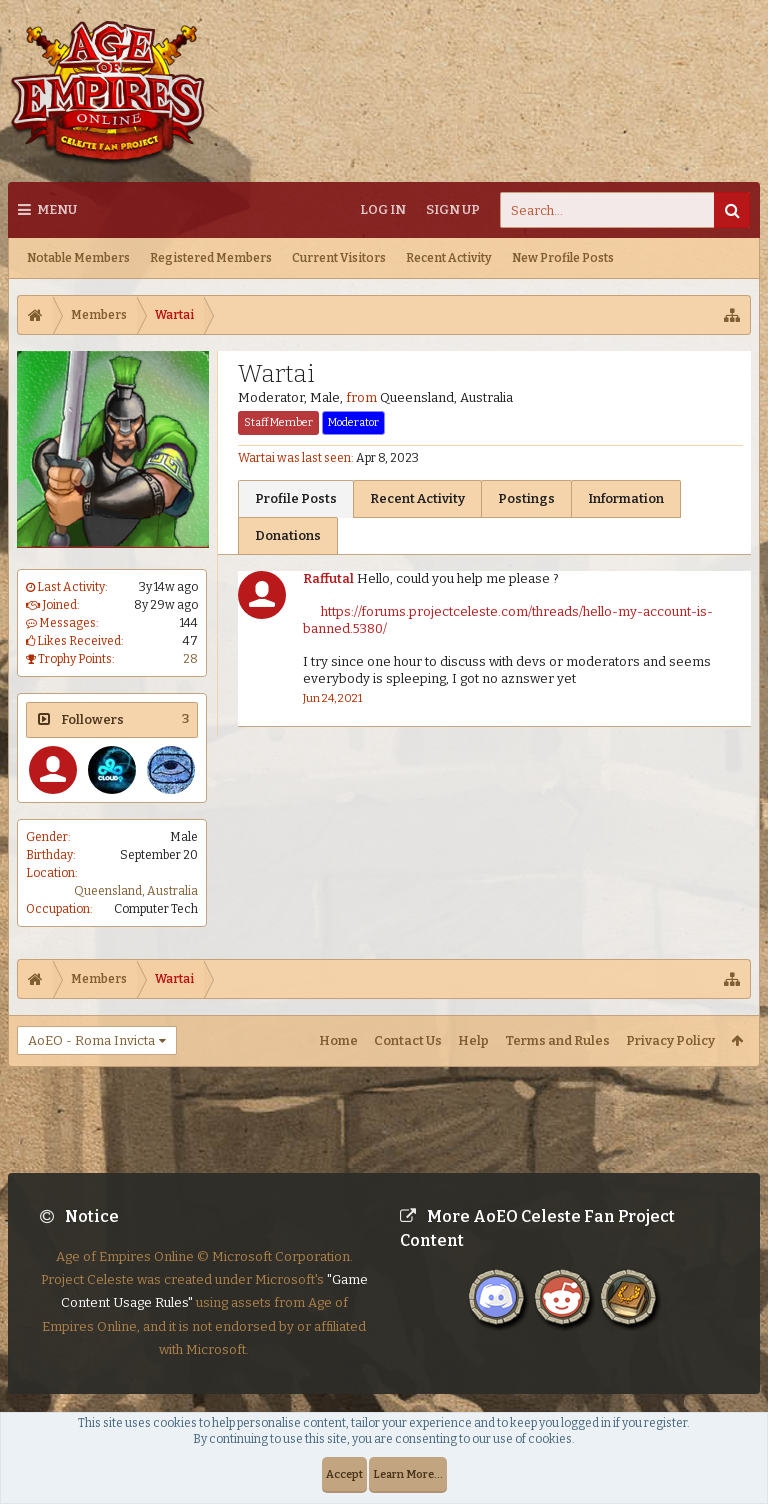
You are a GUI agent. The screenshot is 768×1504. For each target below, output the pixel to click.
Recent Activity (449, 258)
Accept (344, 1474)
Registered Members (211, 258)
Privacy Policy (670, 1040)
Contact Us (408, 1040)
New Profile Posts (563, 258)
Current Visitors (339, 258)
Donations (288, 535)
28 (190, 659)
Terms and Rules (557, 1040)
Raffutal (328, 578)
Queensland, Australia (136, 891)
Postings (526, 498)
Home (338, 1040)
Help (473, 1040)
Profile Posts (296, 498)
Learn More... (408, 1474)
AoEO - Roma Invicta (91, 1040)
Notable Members (78, 258)
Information (626, 498)
